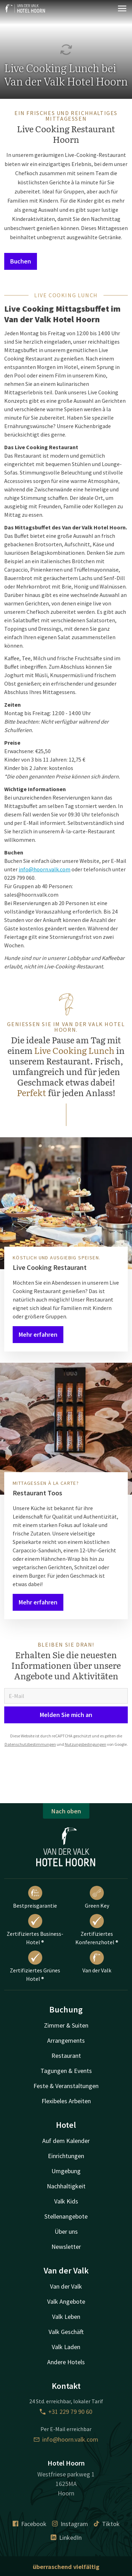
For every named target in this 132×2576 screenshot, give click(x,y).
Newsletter (66, 2247)
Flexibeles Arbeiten (66, 2101)
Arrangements (66, 2040)
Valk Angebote (66, 2301)
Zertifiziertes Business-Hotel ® (35, 1930)
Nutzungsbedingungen (85, 1744)
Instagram (70, 2524)
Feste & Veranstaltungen (66, 2086)
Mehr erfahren (38, 1334)
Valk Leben (66, 2317)
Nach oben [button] (66, 1811)
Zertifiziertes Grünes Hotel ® (35, 1966)
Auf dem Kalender (66, 2141)
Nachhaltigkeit (66, 2186)
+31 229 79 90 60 (66, 2412)
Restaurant (66, 2056)
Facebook (29, 2524)
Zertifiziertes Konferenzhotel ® (96, 1930)
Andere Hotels (66, 2362)
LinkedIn (66, 2537)
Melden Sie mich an (66, 1715)
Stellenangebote (66, 2216)
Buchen (20, 261)
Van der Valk (96, 1962)
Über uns (66, 2231)
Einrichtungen (66, 2156)
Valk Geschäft (66, 2332)
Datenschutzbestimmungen (30, 1744)
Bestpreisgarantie (35, 1897)
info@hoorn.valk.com (44, 869)
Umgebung (66, 2171)
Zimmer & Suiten (66, 2025)
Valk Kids (66, 2201)
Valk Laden (66, 2347)
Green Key (97, 1897)
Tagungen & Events (66, 2071)
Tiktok (107, 2524)
